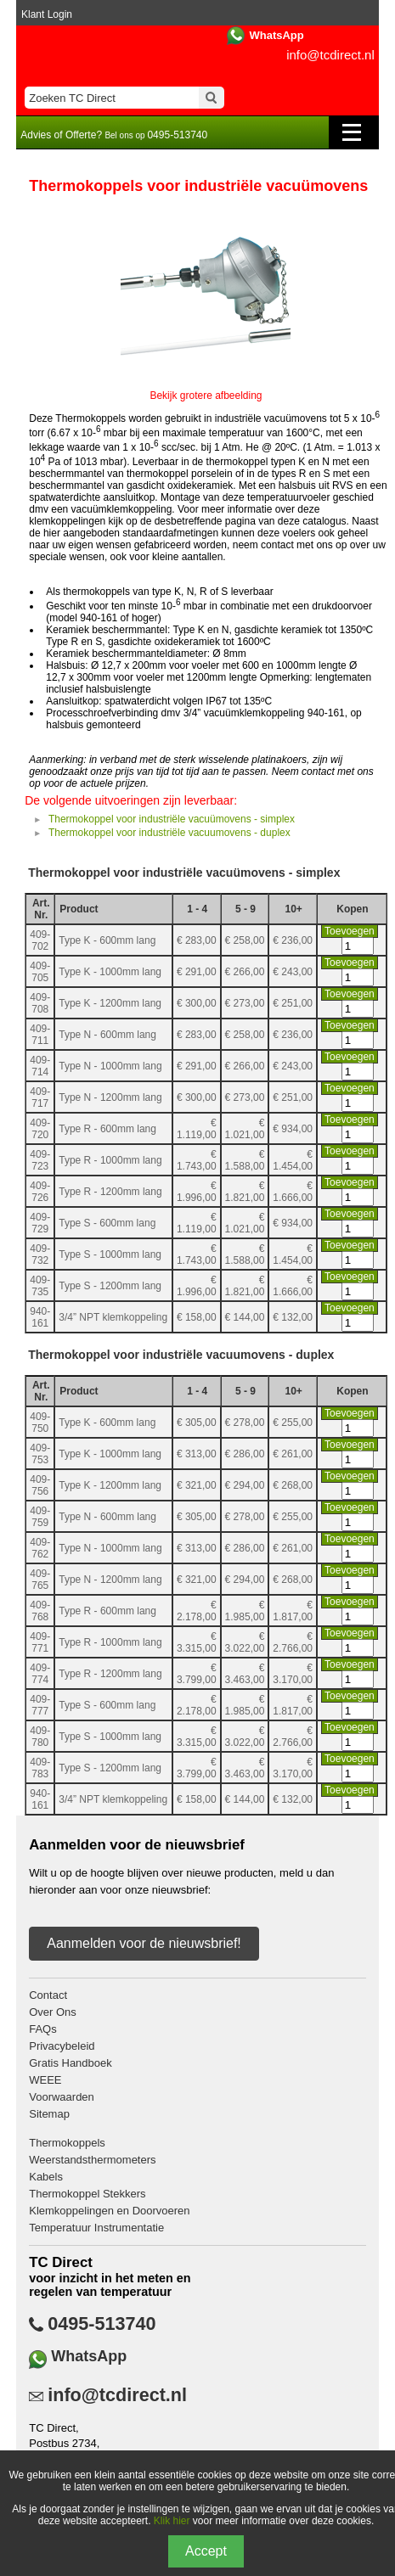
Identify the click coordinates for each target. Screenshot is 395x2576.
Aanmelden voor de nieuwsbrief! (144, 1943)
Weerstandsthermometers (92, 2159)
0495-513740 (101, 2323)
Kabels (46, 2176)
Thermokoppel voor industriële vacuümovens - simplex (171, 819)
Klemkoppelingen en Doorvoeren (109, 2210)
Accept (206, 2551)
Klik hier (172, 2521)
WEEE (45, 2080)
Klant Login (46, 14)
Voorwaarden (61, 2097)
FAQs (43, 2029)
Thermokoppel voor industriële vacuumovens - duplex (169, 833)
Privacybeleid (61, 2046)
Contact (48, 1995)
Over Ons (52, 2012)
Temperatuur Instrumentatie (96, 2227)
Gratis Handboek (70, 2063)
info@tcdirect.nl (330, 55)
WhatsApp (276, 35)
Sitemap (49, 2113)
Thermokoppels (67, 2142)
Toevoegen (349, 931)
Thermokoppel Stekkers (87, 2193)
